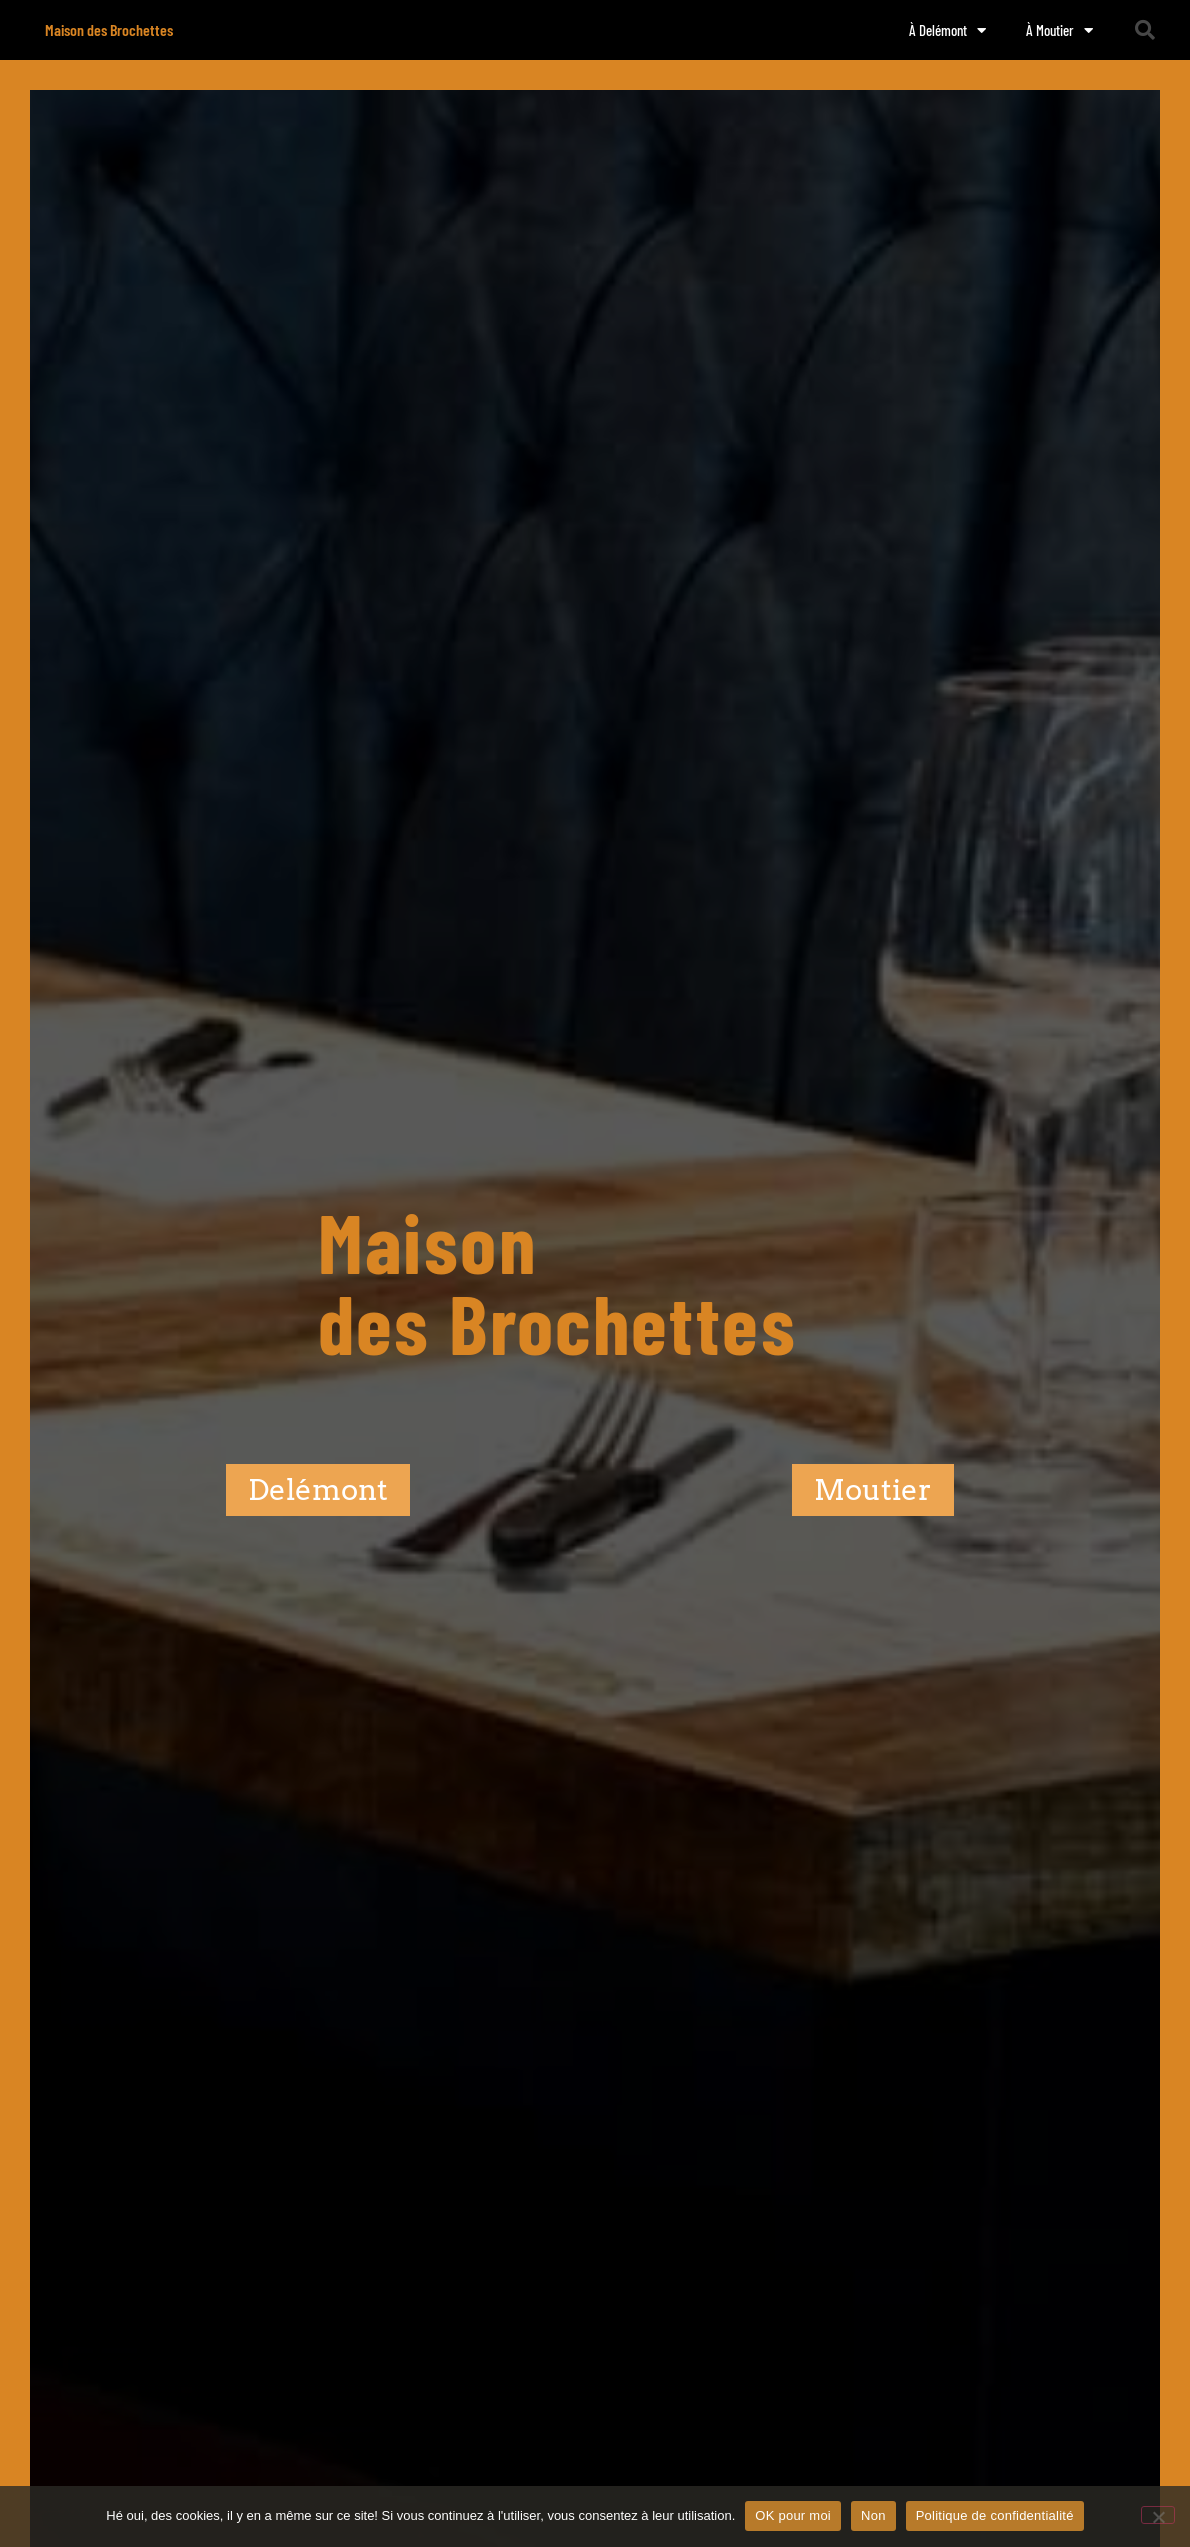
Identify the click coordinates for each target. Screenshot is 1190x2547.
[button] (1145, 30)
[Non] (1158, 2515)
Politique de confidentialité (995, 2515)
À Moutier (1059, 30)
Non (873, 2515)
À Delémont (947, 30)
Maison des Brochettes (109, 29)
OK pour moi (793, 2515)
